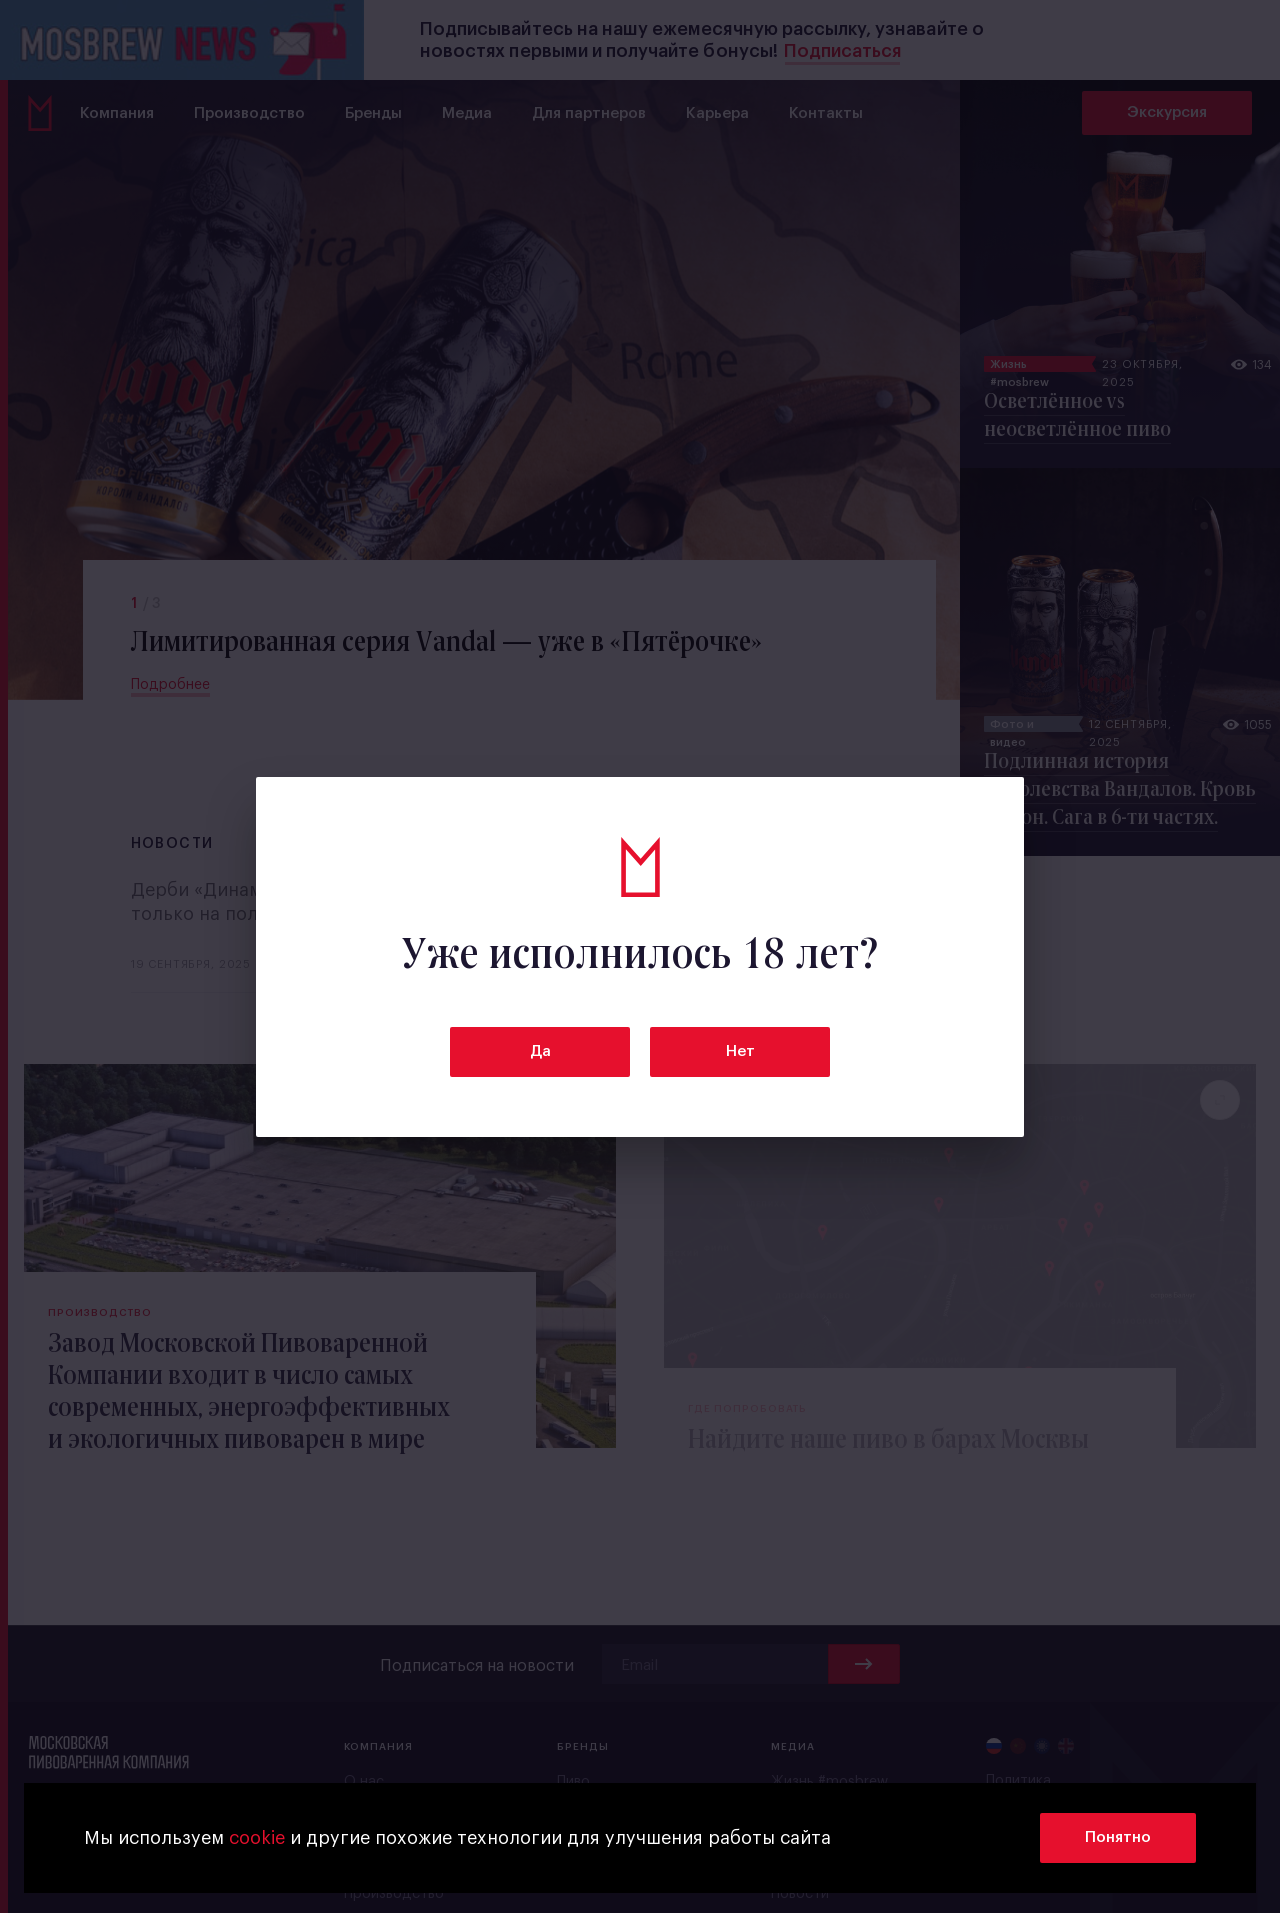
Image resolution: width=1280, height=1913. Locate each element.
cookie (257, 1838)
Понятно (1118, 1837)
